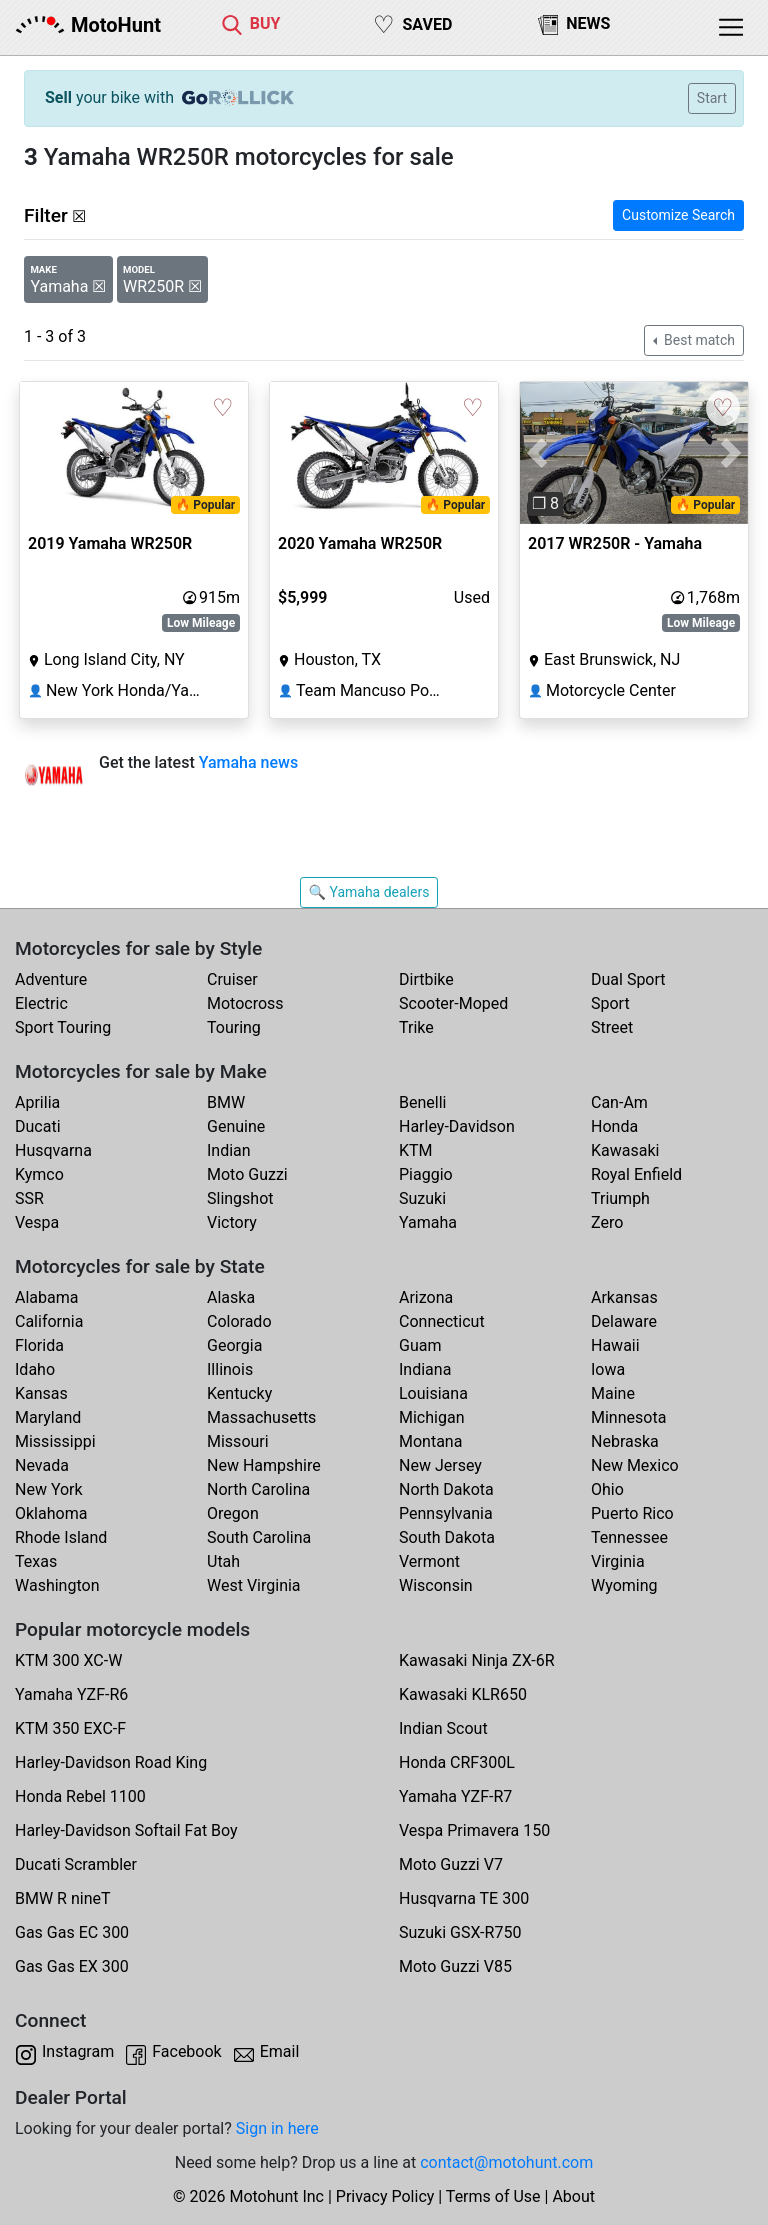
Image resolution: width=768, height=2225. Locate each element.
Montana (430, 1441)
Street (612, 1027)
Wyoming (624, 1585)
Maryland (48, 1417)
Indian (229, 1150)
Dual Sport (628, 979)
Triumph (620, 1198)
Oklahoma (51, 1513)
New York (49, 1489)
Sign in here (277, 2128)
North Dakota (446, 1489)
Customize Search (678, 215)
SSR (29, 1198)
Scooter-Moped (453, 1003)
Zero (607, 1222)
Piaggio (426, 1174)
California (49, 1321)
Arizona (426, 1297)
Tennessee (629, 1537)
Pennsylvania (446, 1513)
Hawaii (615, 1345)
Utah (223, 1561)
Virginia (618, 1561)
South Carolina (259, 1537)
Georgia (234, 1345)
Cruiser (232, 979)
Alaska (231, 1297)
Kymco (39, 1174)
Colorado (239, 1321)
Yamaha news (249, 762)
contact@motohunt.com (506, 2162)
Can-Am (619, 1102)
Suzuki (422, 1198)
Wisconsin (436, 1585)
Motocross (245, 1003)
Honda (614, 1126)
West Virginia (254, 1585)
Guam (420, 1345)
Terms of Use (493, 2196)
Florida (39, 1345)
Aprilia (37, 1102)
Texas (36, 1561)
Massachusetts (261, 1417)
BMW (226, 1102)
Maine (613, 1393)
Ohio (607, 1489)
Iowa (608, 1369)
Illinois (230, 1369)
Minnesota (628, 1417)
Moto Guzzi (247, 1174)
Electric (41, 1003)
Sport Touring (63, 1027)
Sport (610, 1003)
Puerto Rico (632, 1513)
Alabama (46, 1297)
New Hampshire (264, 1465)
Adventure (51, 979)
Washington (57, 1585)
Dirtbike (426, 979)
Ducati (38, 1126)
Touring (234, 1027)
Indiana (425, 1369)
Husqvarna (53, 1150)
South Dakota (447, 1537)
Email (280, 2051)
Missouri (238, 1441)
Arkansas (624, 1297)
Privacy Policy (385, 2196)
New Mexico (635, 1465)
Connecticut (442, 1321)
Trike (416, 1027)
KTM (416, 1150)
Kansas (41, 1393)
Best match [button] (698, 340)
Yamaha (428, 1222)
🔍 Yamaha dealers (369, 892)
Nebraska (625, 1441)
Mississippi (55, 1441)
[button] (537, 453)
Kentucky (239, 1393)
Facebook (186, 2051)
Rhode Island (61, 1537)
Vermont (429, 1561)
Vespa (37, 1222)
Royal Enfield (636, 1174)
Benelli (422, 1102)
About (573, 2196)
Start (712, 98)
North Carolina (258, 1489)
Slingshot (240, 1198)
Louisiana (433, 1393)
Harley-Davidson (457, 1126)
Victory (232, 1222)
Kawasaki (625, 1150)
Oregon (233, 1513)
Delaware (624, 1321)
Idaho (35, 1369)
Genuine (236, 1126)
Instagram (78, 2051)
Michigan (431, 1417)
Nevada (42, 1465)
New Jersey (440, 1465)
